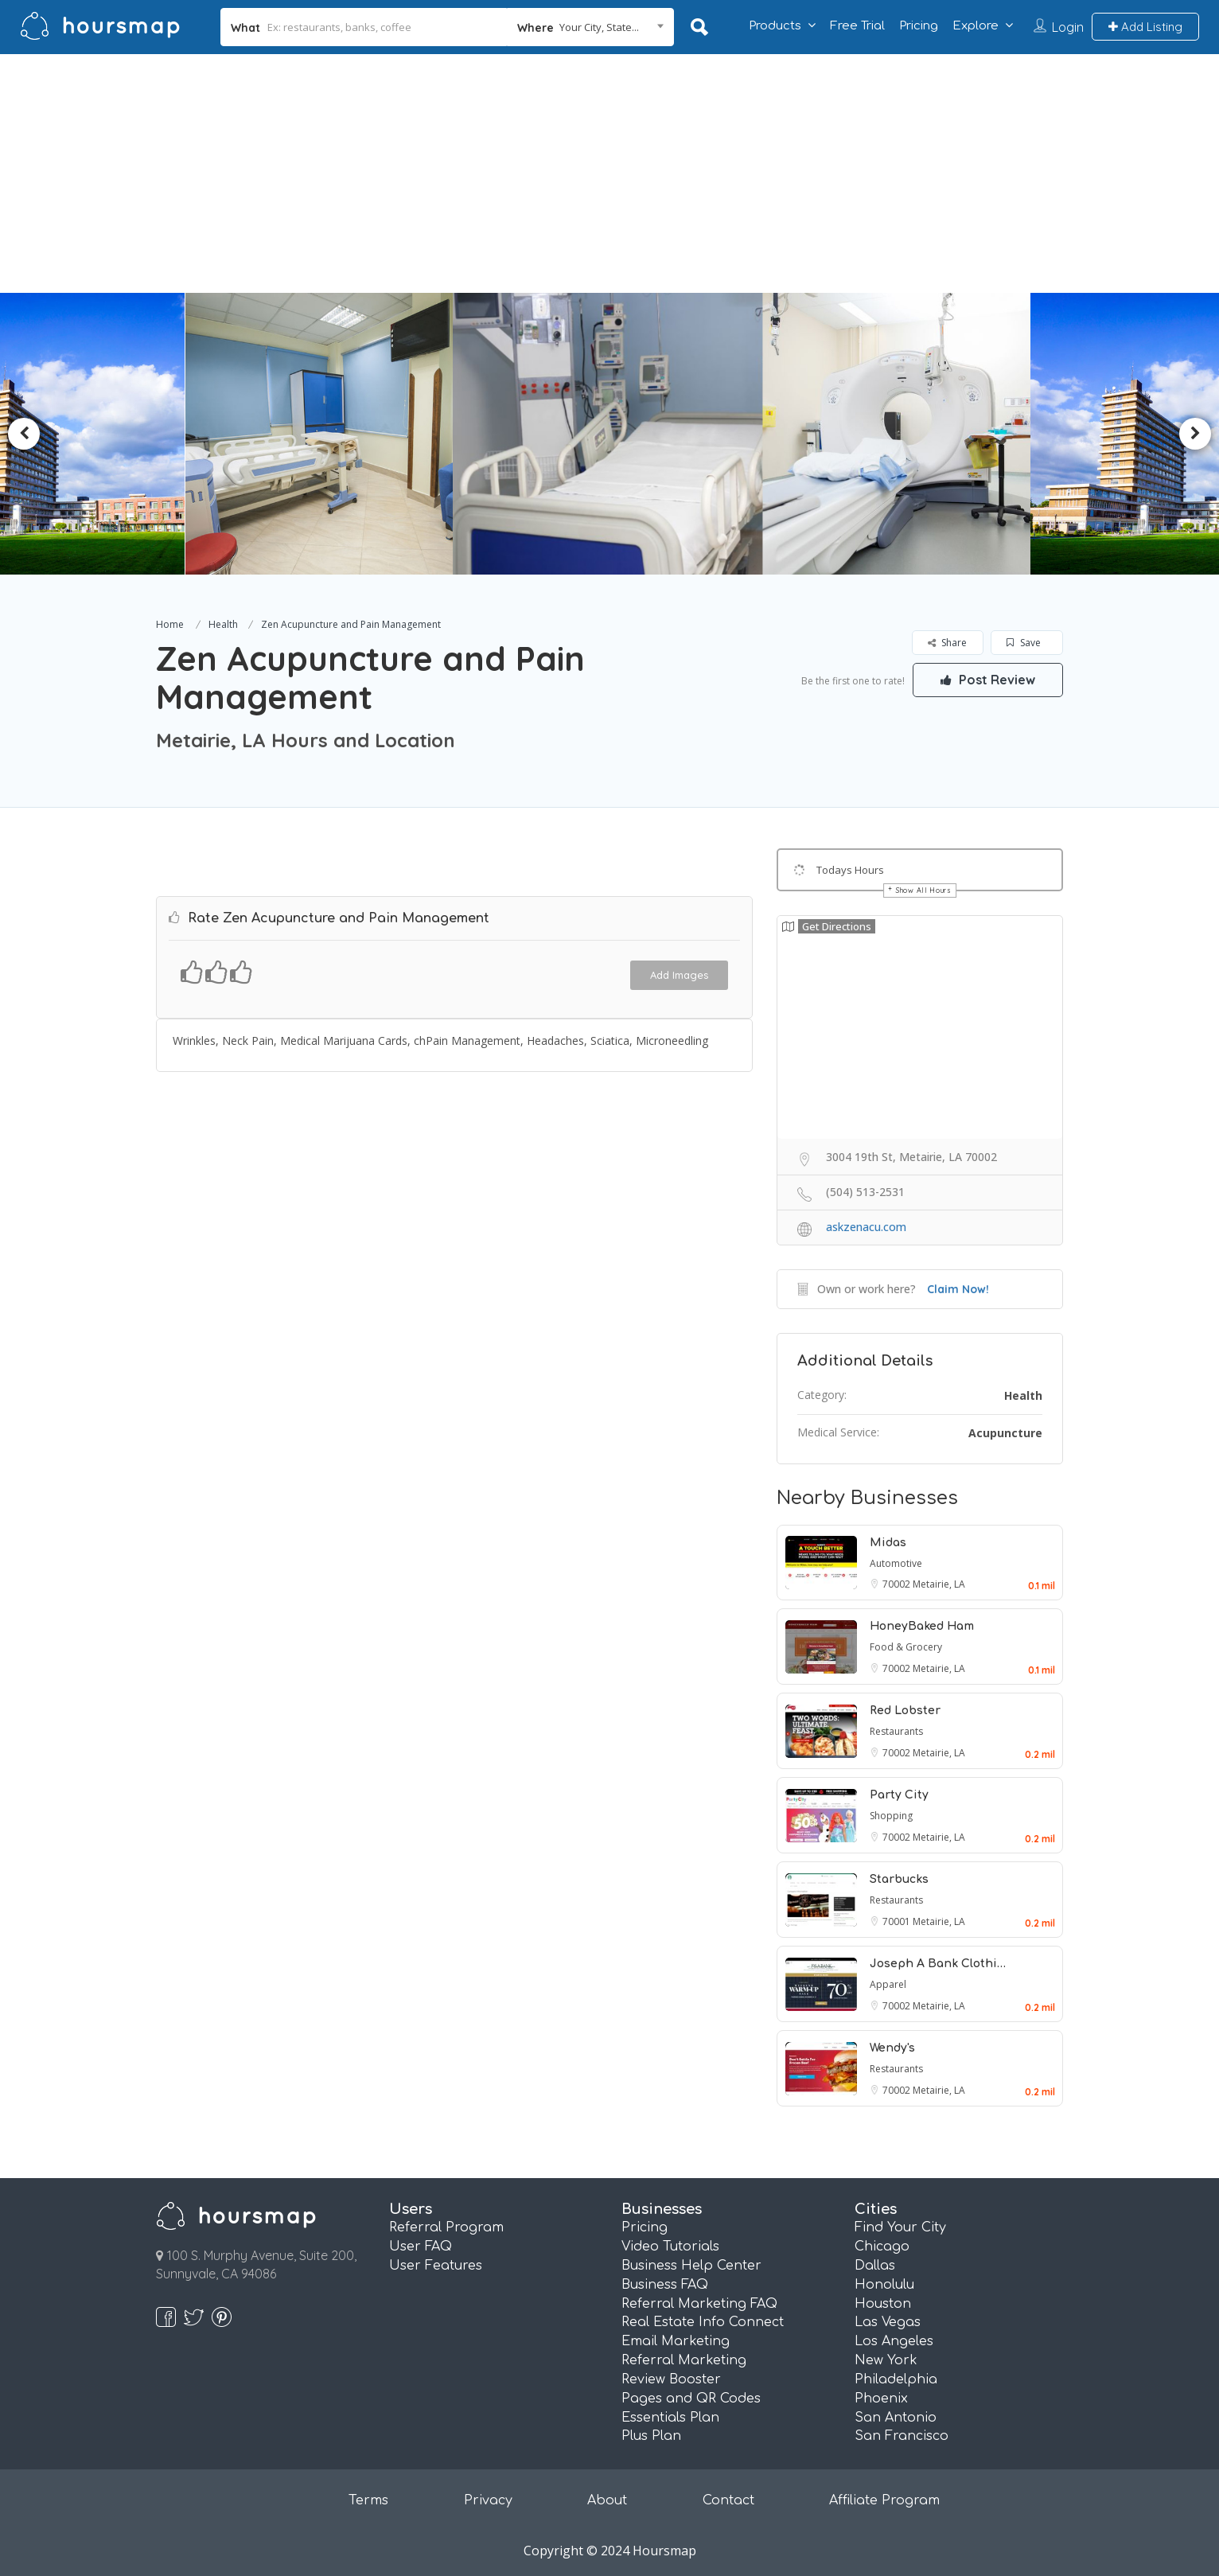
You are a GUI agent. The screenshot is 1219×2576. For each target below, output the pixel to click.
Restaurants (896, 1731)
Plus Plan (651, 2436)
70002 (897, 1584)
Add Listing (1145, 26)
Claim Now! (958, 1289)
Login (1068, 27)
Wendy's (892, 2048)
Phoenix (881, 2398)
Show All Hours (924, 890)
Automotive (896, 1563)
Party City (899, 1795)
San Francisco (901, 2436)
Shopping (891, 1815)
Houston (883, 2304)
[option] (328, 434)
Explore (975, 26)
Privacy (488, 2500)
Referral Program (446, 2227)
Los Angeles (894, 2341)
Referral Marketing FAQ (699, 2304)
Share (947, 642)
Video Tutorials (670, 2246)
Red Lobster (905, 1711)
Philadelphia (896, 2379)
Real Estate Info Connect (702, 2322)
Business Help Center (691, 2265)
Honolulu (884, 2285)
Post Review (987, 680)
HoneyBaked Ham (922, 1626)
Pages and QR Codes (691, 2398)
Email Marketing (675, 2341)
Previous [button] (24, 434)
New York (886, 2360)
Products (775, 26)
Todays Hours (850, 870)
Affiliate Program (884, 2500)
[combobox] (590, 27)
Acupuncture (1005, 1432)
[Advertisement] (609, 173)
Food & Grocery (906, 1647)
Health (223, 624)
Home (170, 624)
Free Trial (857, 26)
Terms (368, 2500)
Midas (888, 1543)
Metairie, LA (939, 1584)
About (607, 2500)
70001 (897, 1921)
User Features (435, 2265)
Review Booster (671, 2379)
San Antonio (896, 2417)
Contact (728, 2500)
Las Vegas (888, 2322)
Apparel (888, 1984)
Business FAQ (664, 2285)
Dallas (875, 2265)
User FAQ (420, 2246)
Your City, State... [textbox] (599, 27)
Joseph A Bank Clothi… (938, 1964)
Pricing (918, 26)
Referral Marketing (683, 2360)
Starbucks (899, 1879)
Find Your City (900, 2227)
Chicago (882, 2246)
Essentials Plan (670, 2417)
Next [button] (1195, 434)
